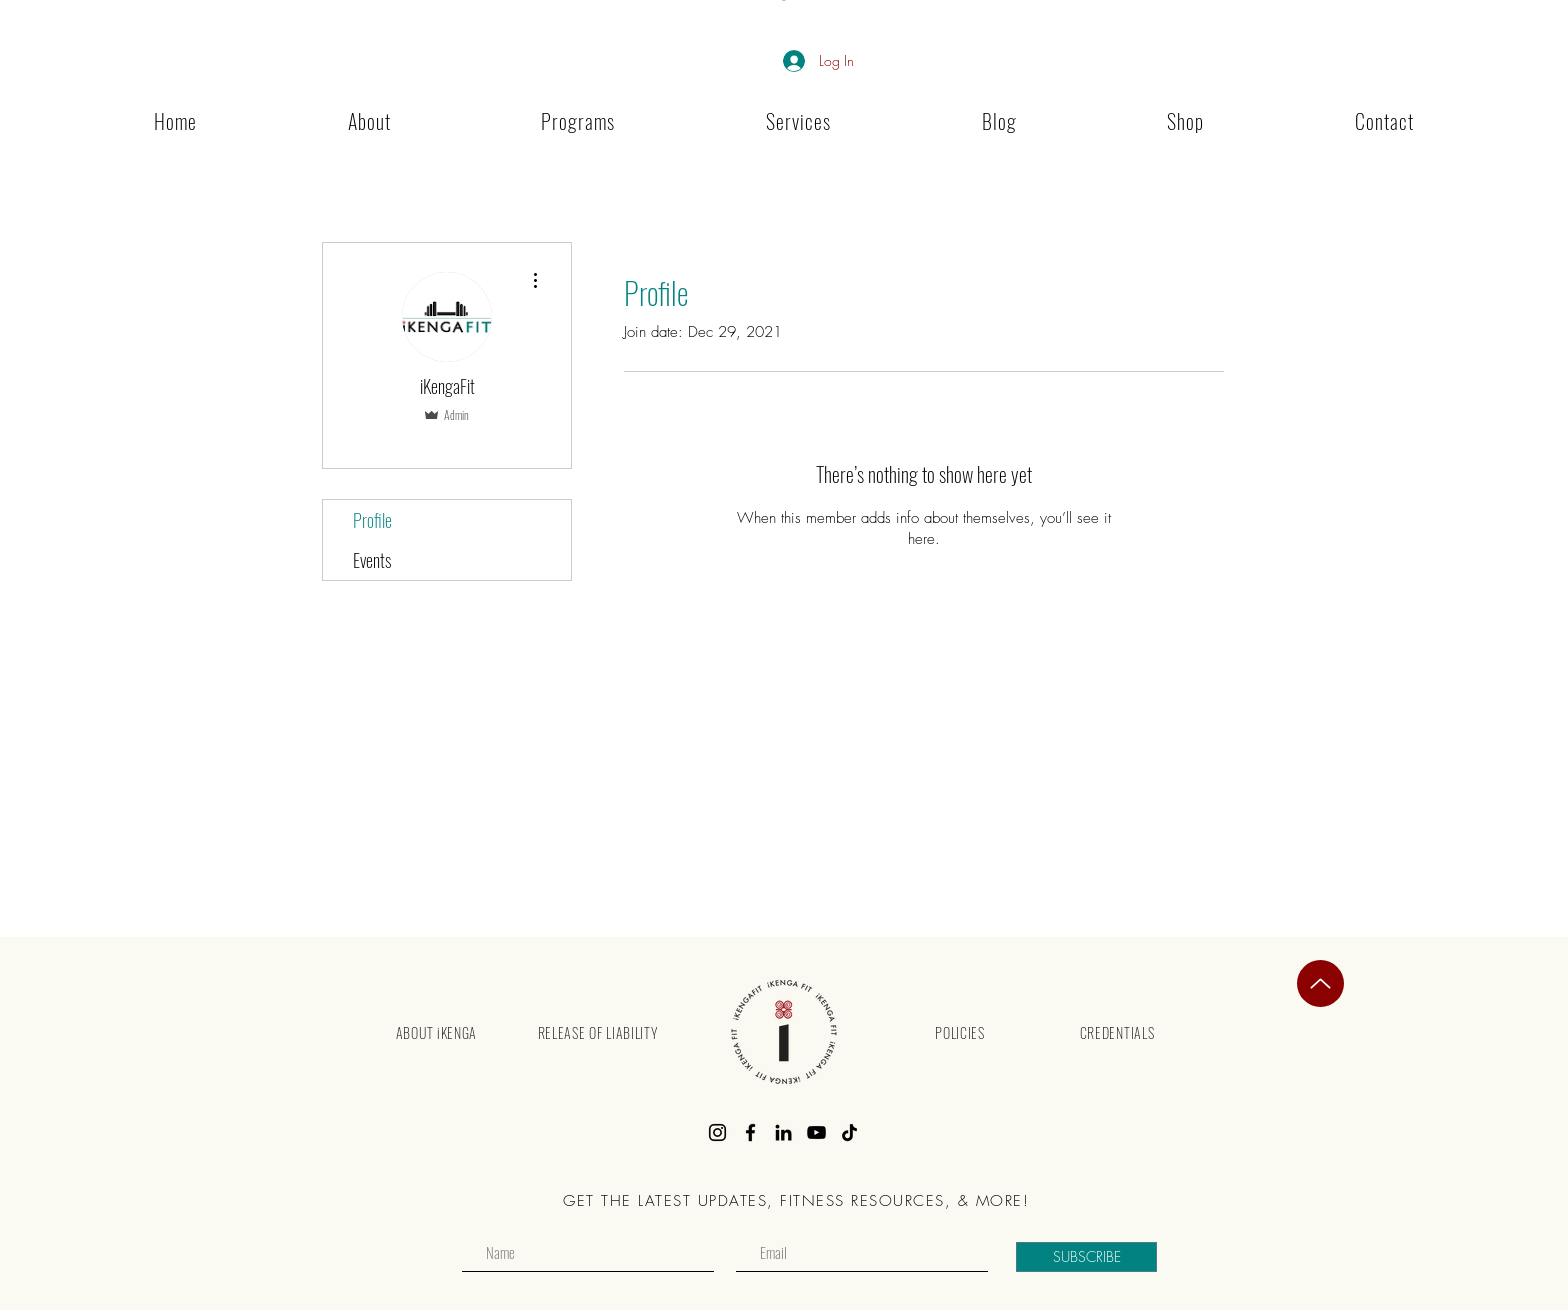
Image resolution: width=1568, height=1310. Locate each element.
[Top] (1320, 983)
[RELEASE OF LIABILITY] (597, 1032)
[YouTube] (816, 1132)
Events (372, 560)
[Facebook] (750, 1132)
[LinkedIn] (783, 1132)
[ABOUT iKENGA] (436, 1032)
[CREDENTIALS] (1117, 1032)
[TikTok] (849, 1132)
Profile (372, 520)
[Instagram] (717, 1132)
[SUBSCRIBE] (1086, 1257)
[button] (578, 121)
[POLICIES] (960, 1032)
